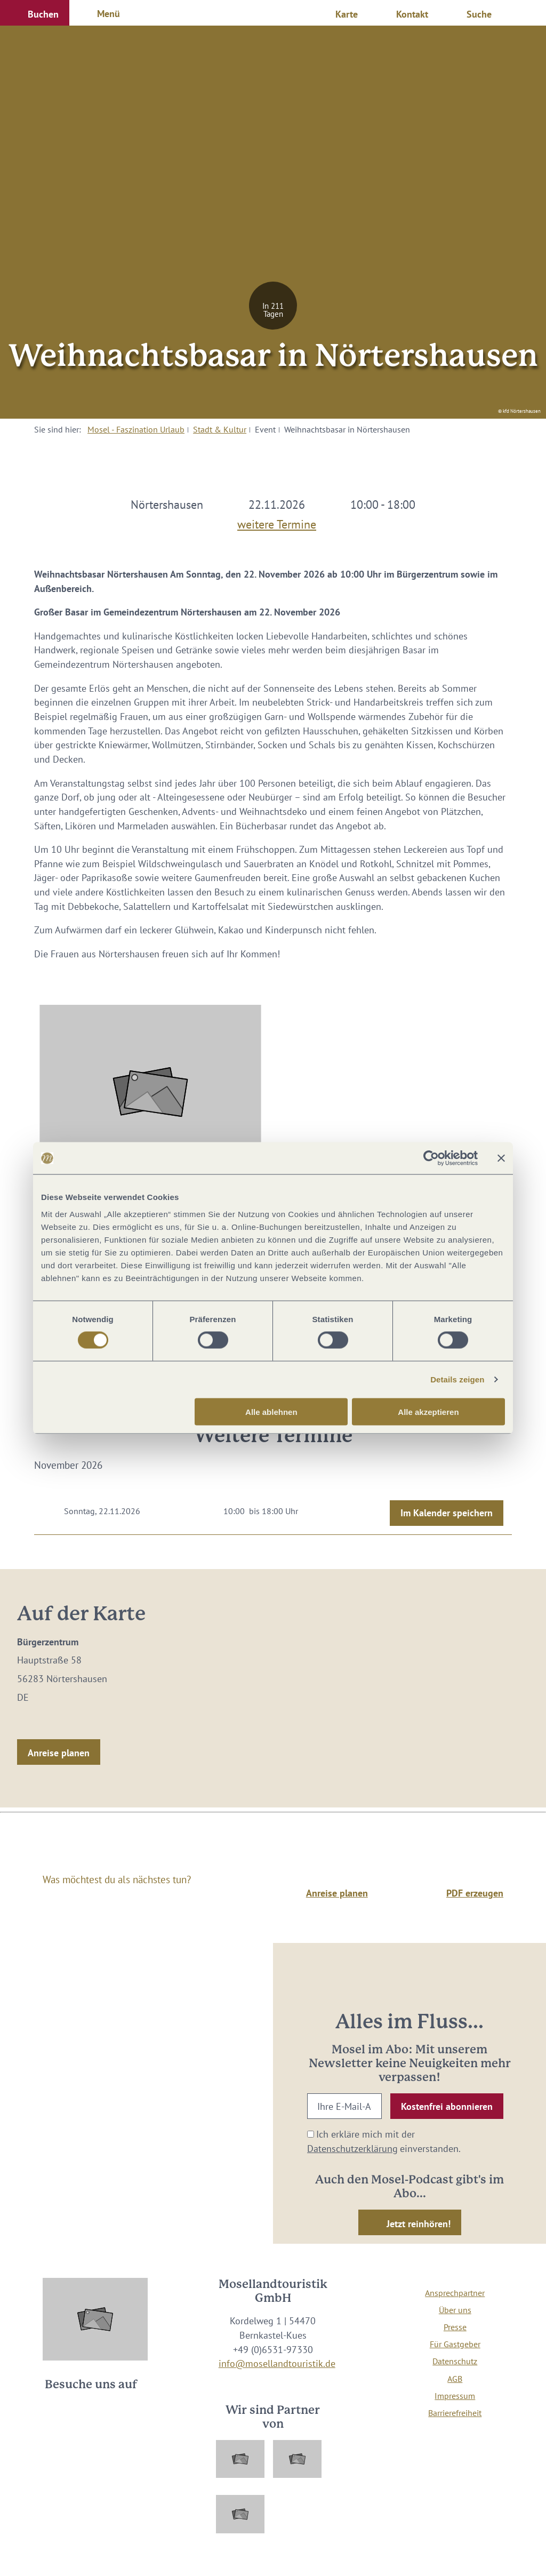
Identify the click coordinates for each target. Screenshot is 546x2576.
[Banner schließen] (501, 1158)
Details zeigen (457, 1379)
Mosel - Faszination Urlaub (135, 429)
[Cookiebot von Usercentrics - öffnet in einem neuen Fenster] (431, 1158)
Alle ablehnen (271, 1411)
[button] (34, 13)
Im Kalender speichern (446, 1513)
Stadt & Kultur (219, 429)
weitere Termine (276, 522)
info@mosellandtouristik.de (277, 2363)
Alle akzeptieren (428, 1411)
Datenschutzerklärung (352, 2148)
